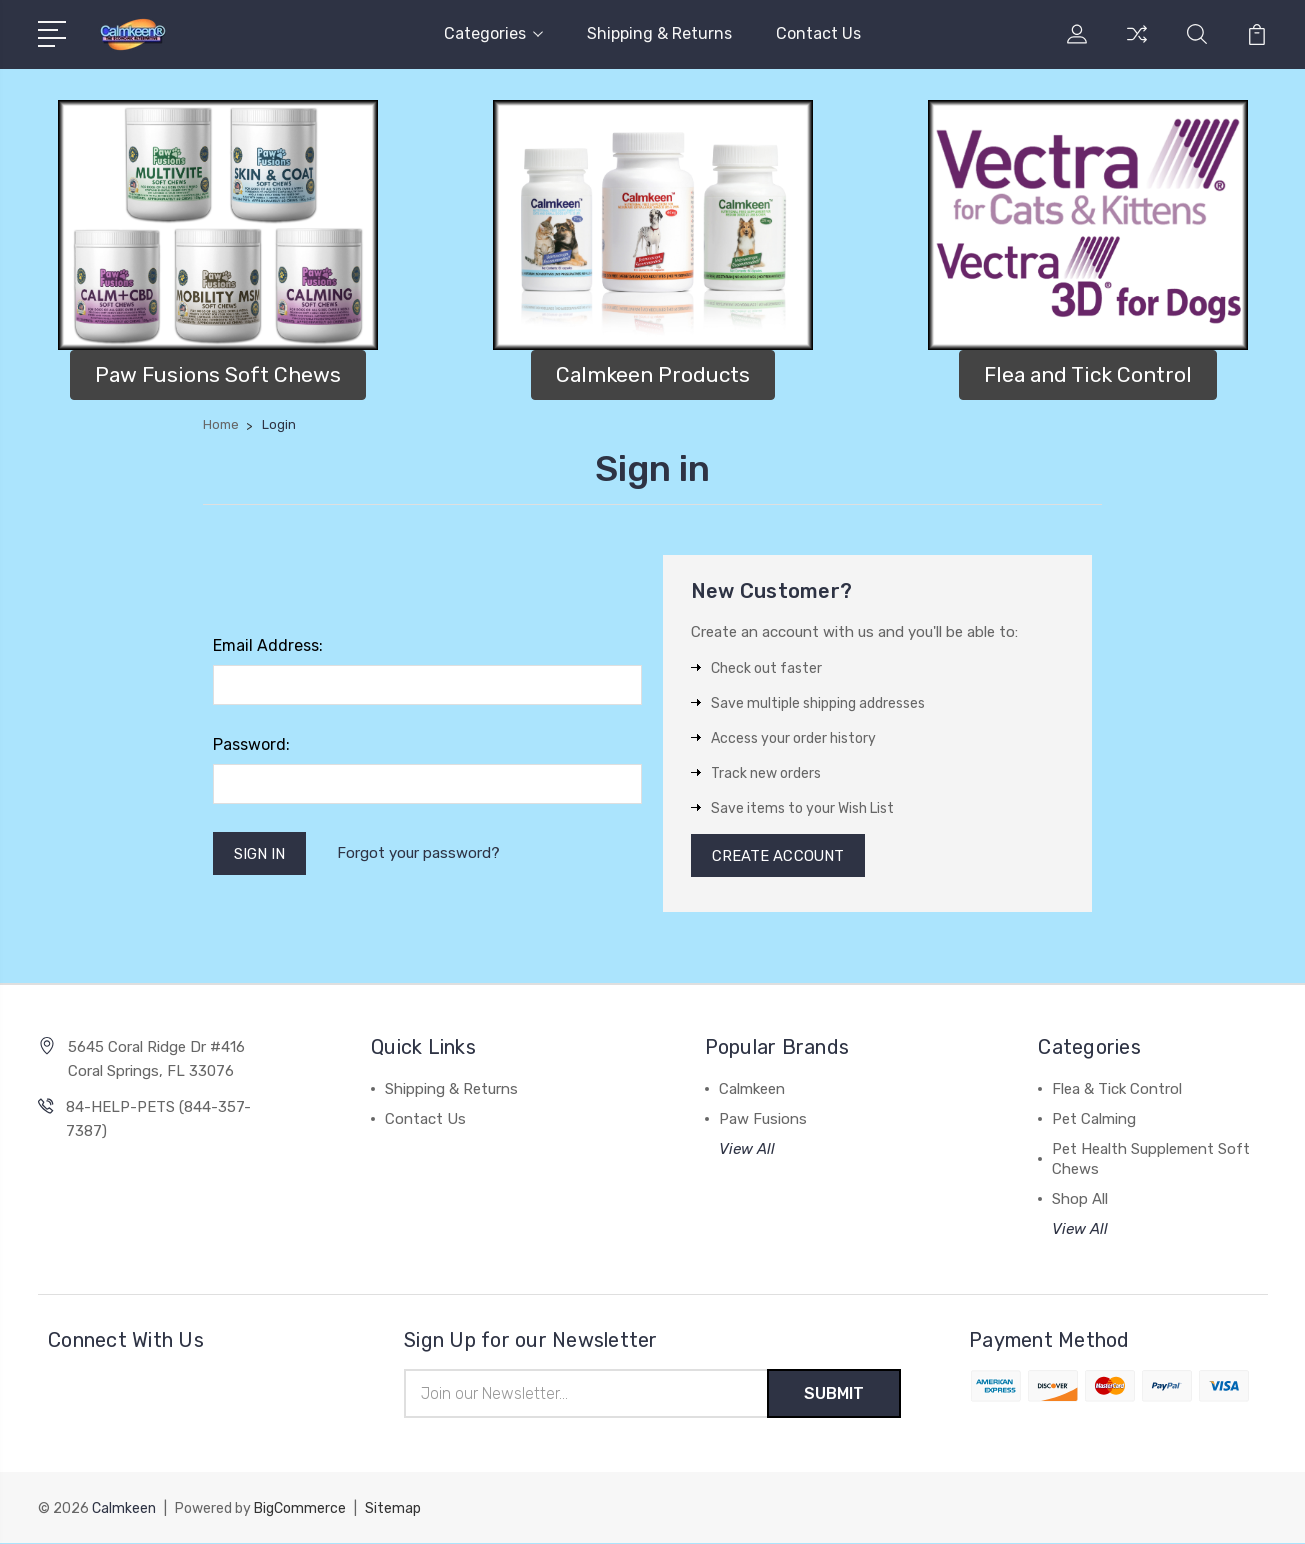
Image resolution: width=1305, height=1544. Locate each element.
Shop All (1080, 1200)
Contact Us (818, 33)
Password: (251, 744)
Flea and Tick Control (1088, 374)
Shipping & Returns (659, 33)
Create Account (778, 856)
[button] (218, 225)
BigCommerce (300, 1509)
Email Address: (268, 645)
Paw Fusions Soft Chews (218, 374)
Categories (493, 33)
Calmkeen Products (653, 374)
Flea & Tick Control (1117, 1090)
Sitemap (393, 1509)
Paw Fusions (763, 1120)
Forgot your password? (419, 854)
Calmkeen (752, 1090)
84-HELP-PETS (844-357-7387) (158, 1120)
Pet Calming (1094, 1120)
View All (747, 1150)
